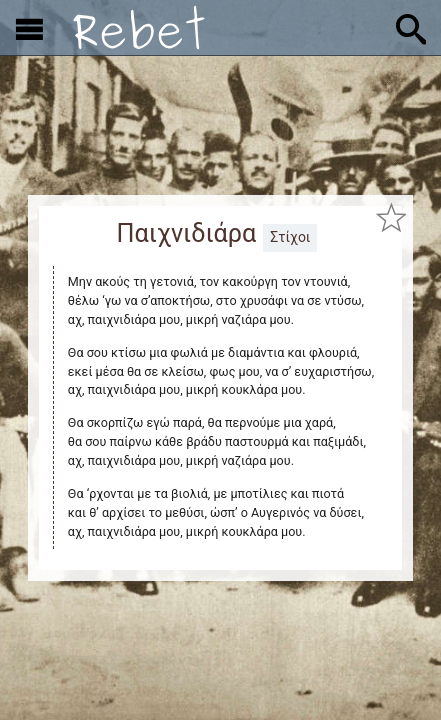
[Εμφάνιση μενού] (29, 28)
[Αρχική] (139, 27)
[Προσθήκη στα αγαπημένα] (391, 218)
